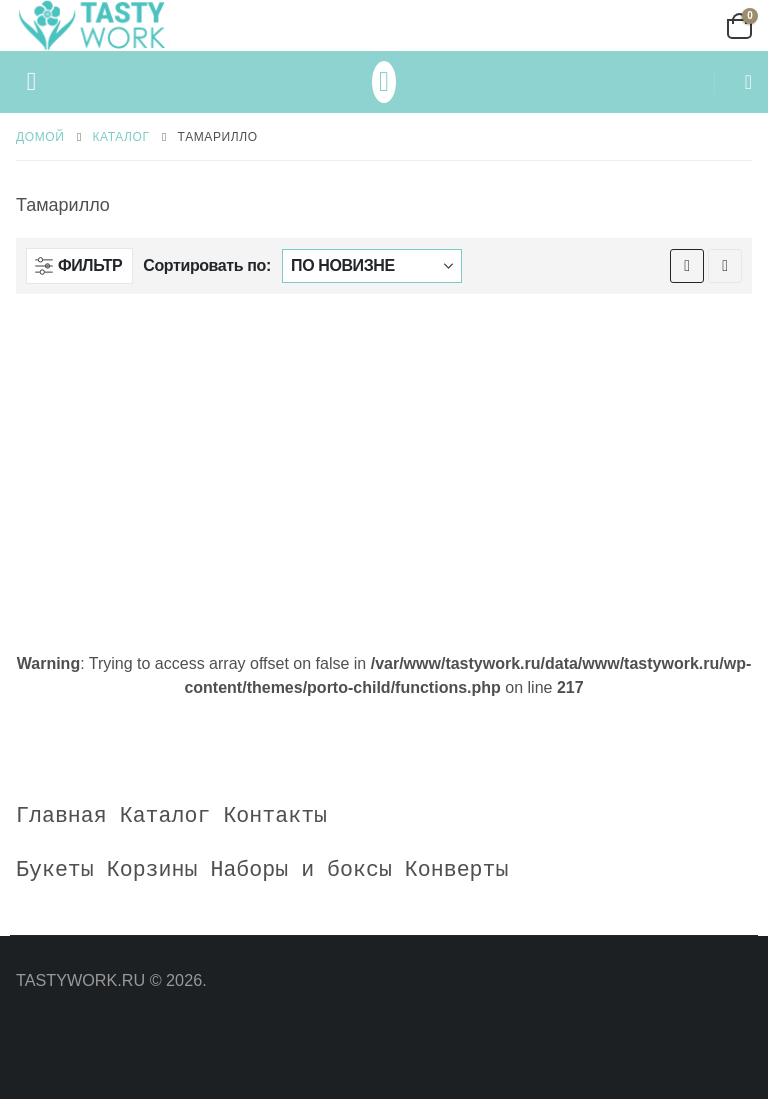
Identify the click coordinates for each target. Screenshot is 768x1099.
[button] (31, 82)
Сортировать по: (207, 265)
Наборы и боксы (300, 870)
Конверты (457, 870)
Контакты (275, 816)
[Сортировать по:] (372, 266)
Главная (61, 816)
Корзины (152, 870)
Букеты (55, 870)
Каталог (165, 816)
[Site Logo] (91, 25)
